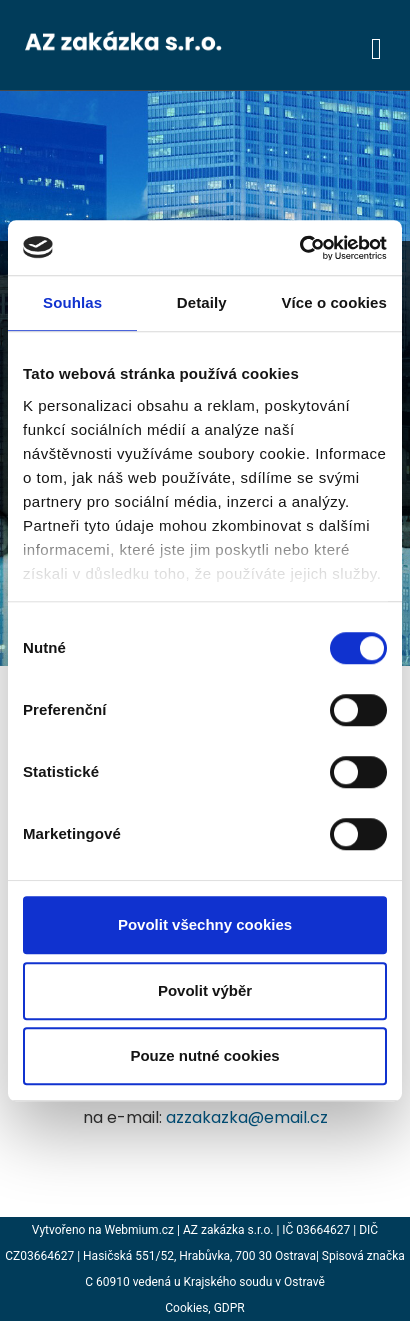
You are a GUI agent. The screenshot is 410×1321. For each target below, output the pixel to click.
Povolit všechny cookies (205, 924)
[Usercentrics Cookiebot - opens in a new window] (299, 248)
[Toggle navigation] (376, 45)
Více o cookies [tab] (334, 302)
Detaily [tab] (202, 302)
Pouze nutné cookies (204, 1055)
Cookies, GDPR (204, 1308)
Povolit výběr (205, 990)
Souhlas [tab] (72, 302)
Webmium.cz (140, 1230)
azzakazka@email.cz (247, 1117)
